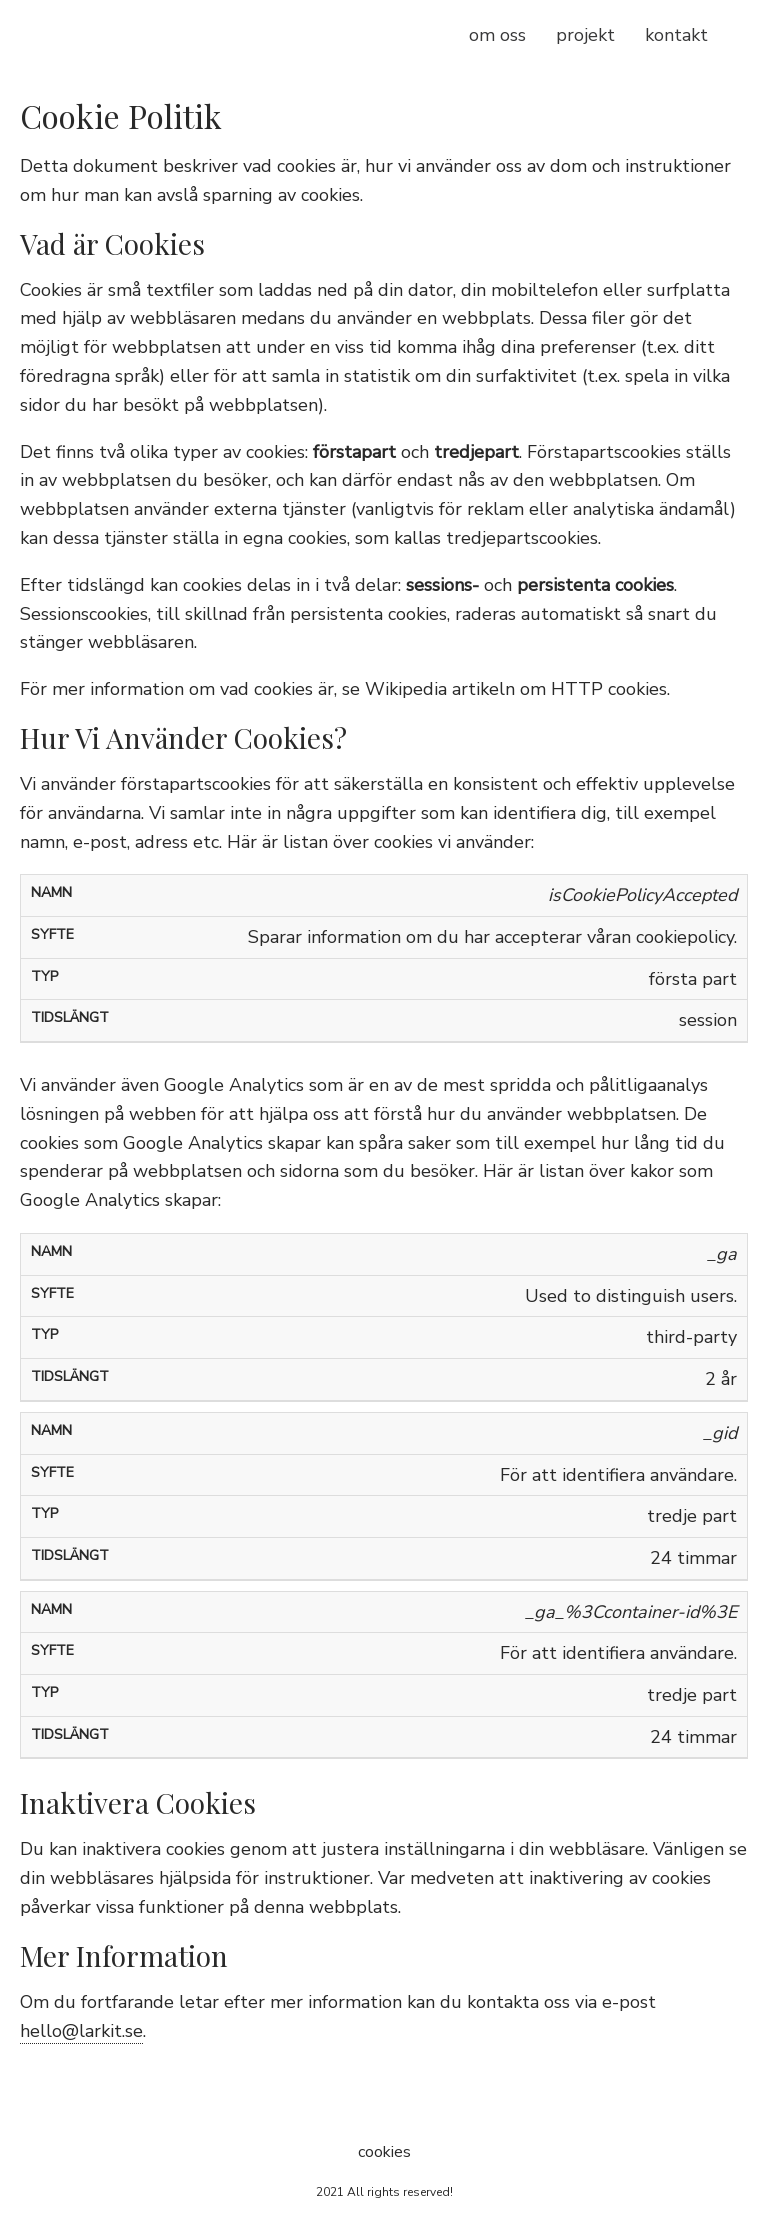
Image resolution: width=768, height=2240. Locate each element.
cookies (384, 2152)
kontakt (676, 35)
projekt (585, 35)
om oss (497, 35)
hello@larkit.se (81, 2031)
